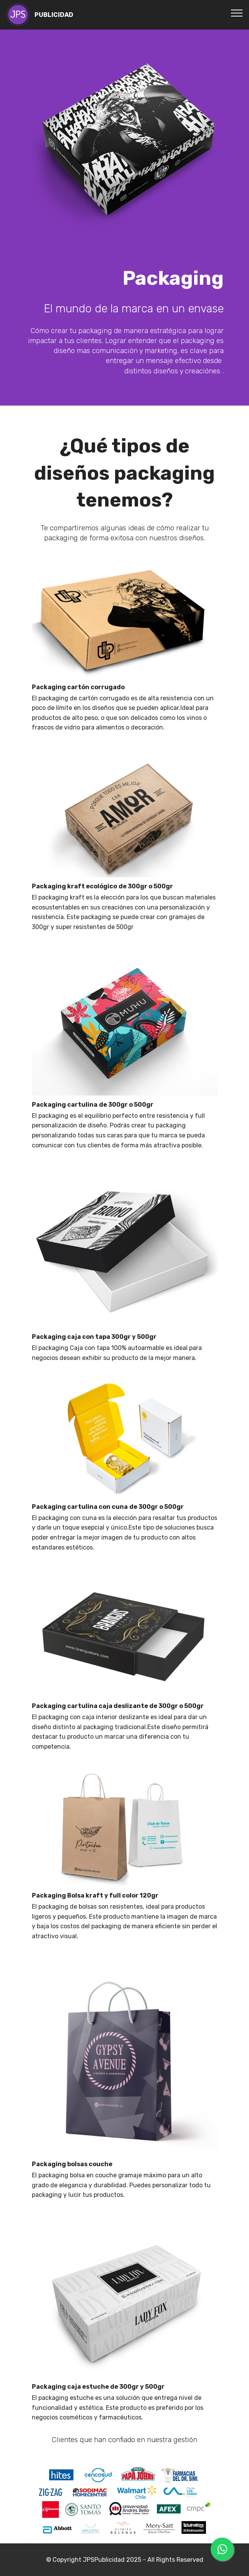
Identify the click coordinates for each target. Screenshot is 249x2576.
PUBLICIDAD (54, 14)
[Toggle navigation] (237, 12)
